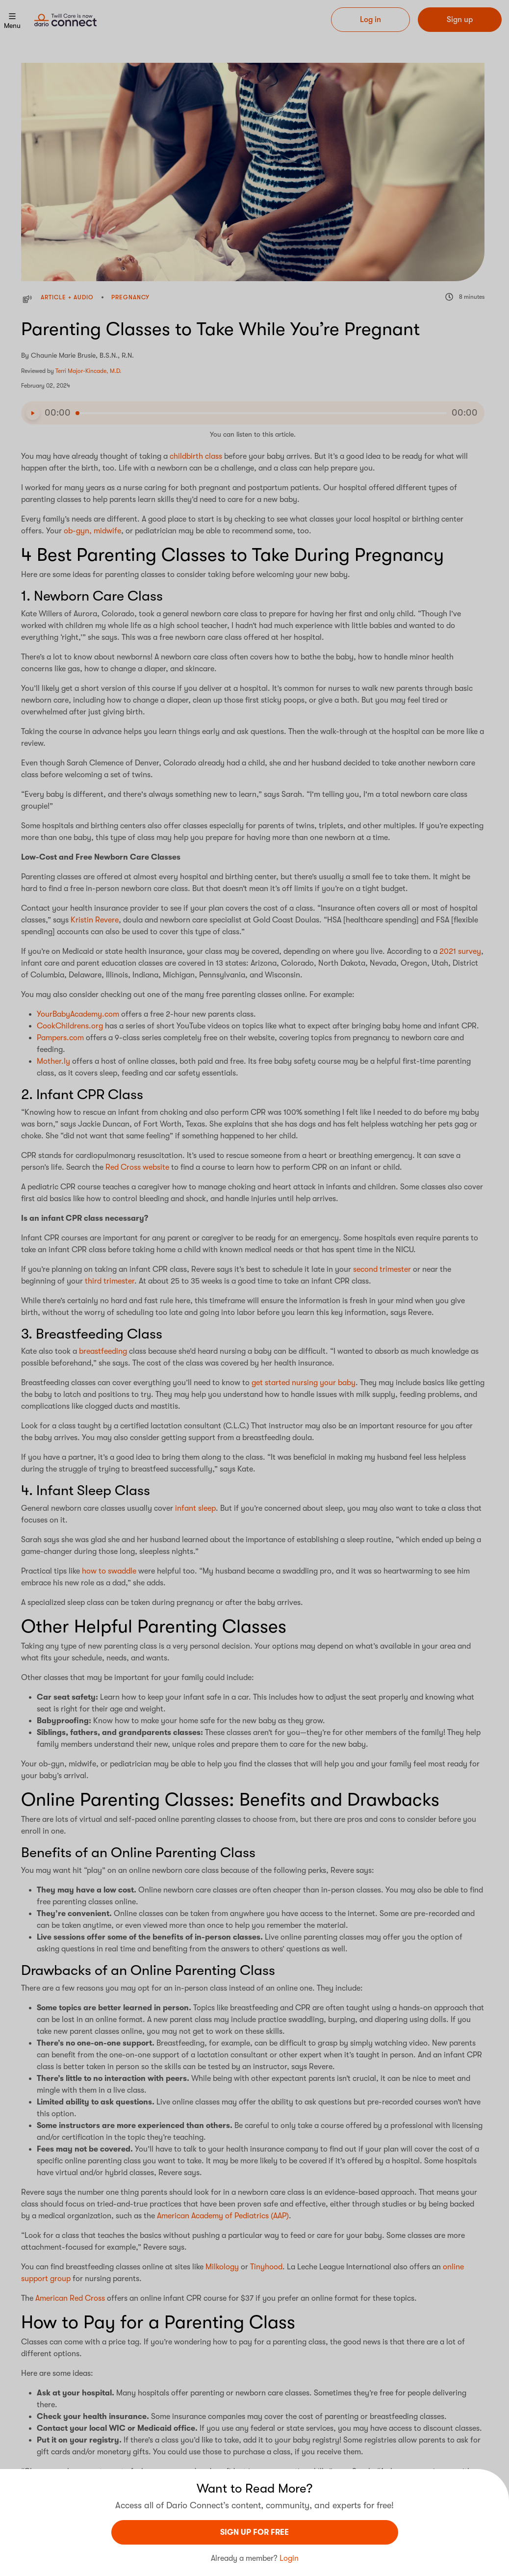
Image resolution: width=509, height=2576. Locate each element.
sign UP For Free (254, 2532)
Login (289, 2558)
